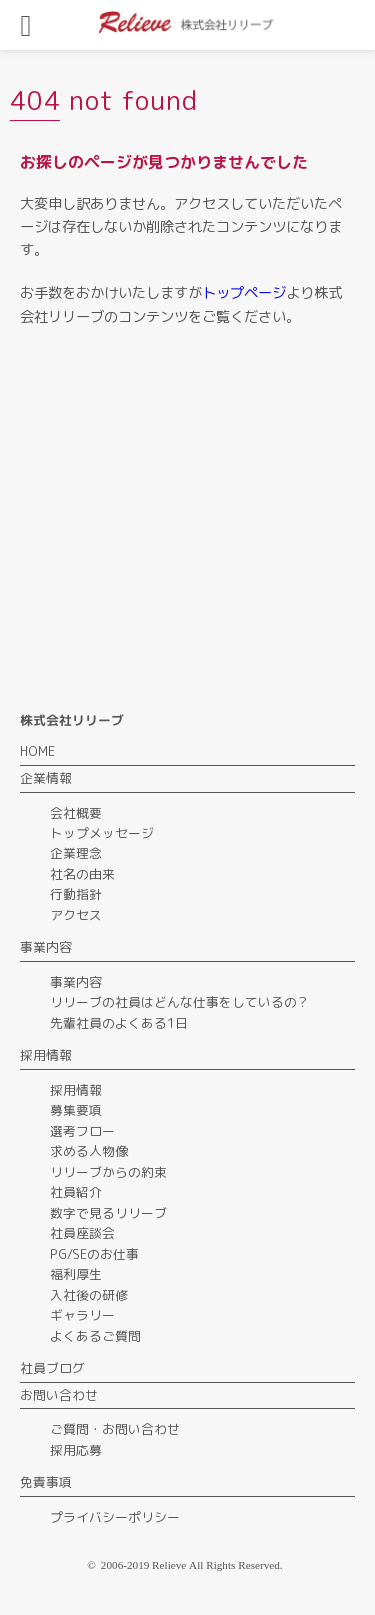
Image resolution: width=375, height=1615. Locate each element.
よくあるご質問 (95, 1336)
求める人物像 (89, 1151)
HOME (37, 751)
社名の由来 (82, 874)
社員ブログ (52, 1368)
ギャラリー (82, 1315)
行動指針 (76, 894)
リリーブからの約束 (108, 1172)
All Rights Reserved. (236, 1565)
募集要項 (76, 1110)
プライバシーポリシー (115, 1517)
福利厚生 (76, 1274)
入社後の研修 (89, 1295)
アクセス (76, 915)
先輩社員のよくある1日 (119, 1023)
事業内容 (76, 982)
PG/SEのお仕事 (94, 1254)
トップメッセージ (102, 833)
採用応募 (76, 1450)
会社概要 (76, 813)
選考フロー (82, 1131)
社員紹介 (76, 1192)
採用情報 (76, 1090)
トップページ (244, 293)
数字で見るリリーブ (108, 1213)
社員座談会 (82, 1233)
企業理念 (76, 853)
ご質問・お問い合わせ (115, 1429)
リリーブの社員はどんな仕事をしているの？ (180, 1002)
